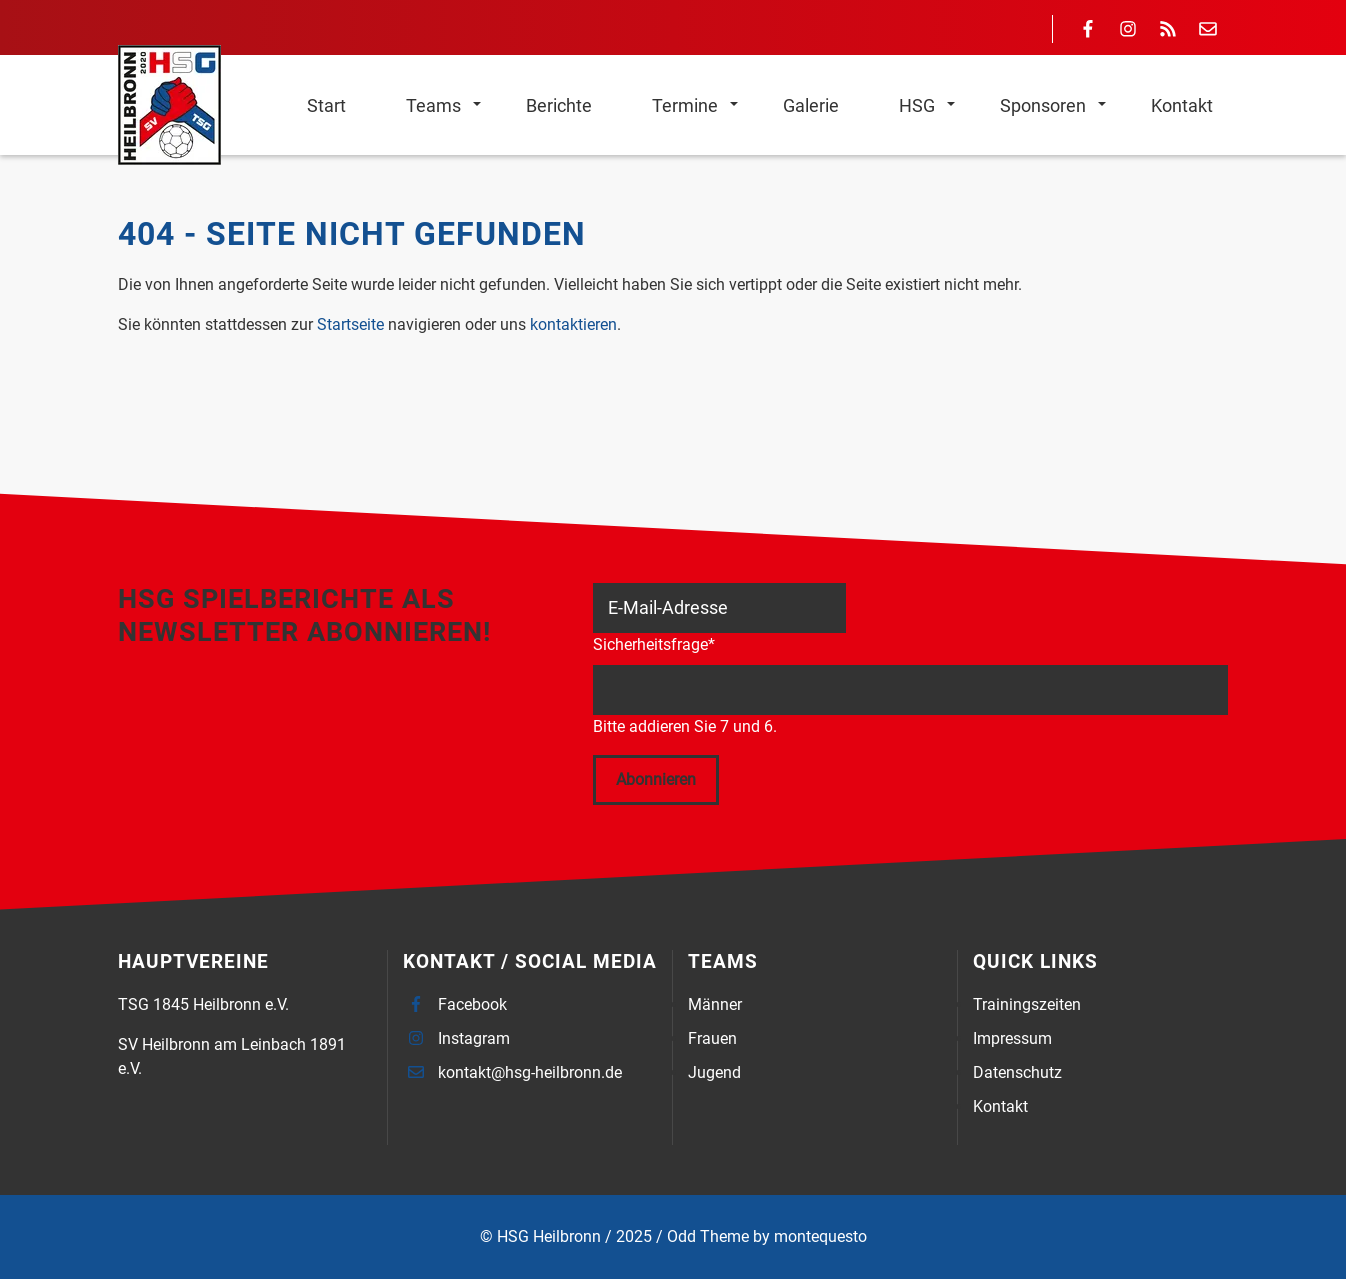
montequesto (820, 1236)
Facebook (472, 1004)
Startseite (350, 324)
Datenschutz (1017, 1072)
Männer (715, 1004)
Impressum (1012, 1038)
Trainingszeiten (1027, 1004)
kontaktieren (573, 324)
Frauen (712, 1038)
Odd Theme (708, 1236)
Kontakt (1000, 1106)
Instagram (474, 1038)
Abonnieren (656, 779)
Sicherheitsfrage (654, 643)
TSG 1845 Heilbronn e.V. (203, 1004)
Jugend (714, 1072)
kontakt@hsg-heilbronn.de (530, 1072)
